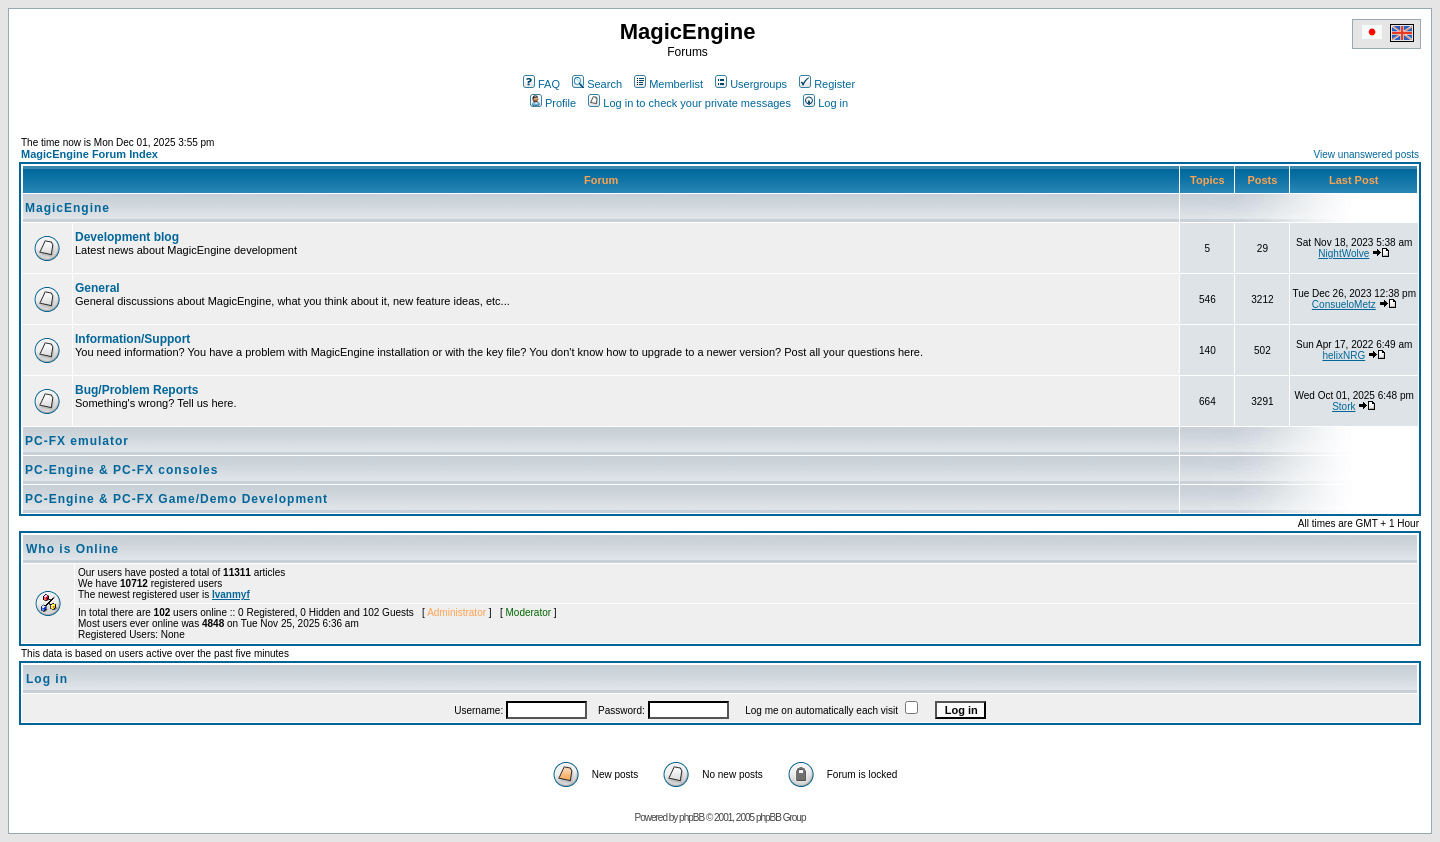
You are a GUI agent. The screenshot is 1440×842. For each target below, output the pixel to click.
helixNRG (1343, 355)
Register (827, 84)
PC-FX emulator (77, 441)
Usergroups (751, 84)
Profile (553, 103)
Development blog (127, 237)
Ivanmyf (231, 594)
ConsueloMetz (1344, 304)
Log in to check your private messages (689, 103)
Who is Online (72, 549)
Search (597, 84)
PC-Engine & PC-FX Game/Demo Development (176, 499)
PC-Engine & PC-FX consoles (121, 470)
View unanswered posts (1366, 154)
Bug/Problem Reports (136, 390)
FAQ (541, 84)
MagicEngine (67, 208)
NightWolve (1343, 253)
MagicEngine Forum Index (89, 154)
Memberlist (668, 84)
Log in (825, 103)
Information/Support (132, 339)
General (97, 288)
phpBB (691, 817)
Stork (1343, 406)
